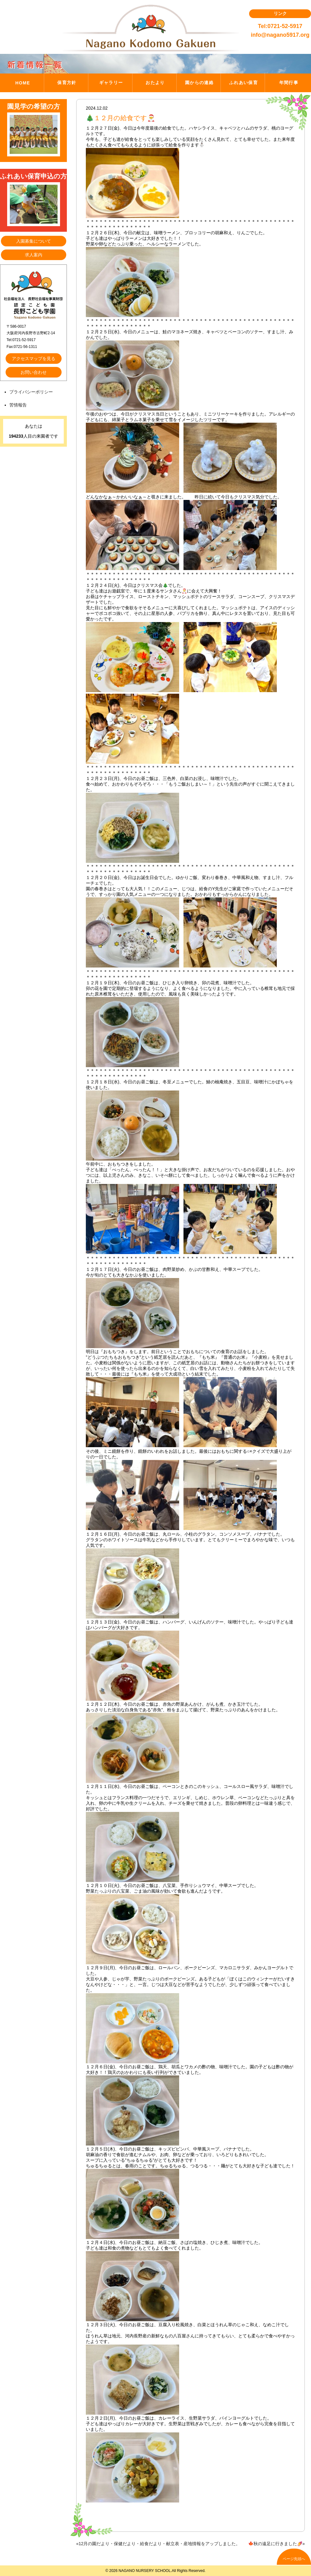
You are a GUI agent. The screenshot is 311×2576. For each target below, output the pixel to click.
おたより (155, 82)
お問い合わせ (34, 372)
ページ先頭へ (294, 2559)
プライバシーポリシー (31, 391)
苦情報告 (18, 404)
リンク (280, 13)
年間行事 (289, 82)
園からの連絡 (199, 82)
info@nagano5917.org (280, 35)
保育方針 (67, 82)
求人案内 (33, 254)
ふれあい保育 (243, 82)
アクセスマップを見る (33, 358)
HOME (22, 82)
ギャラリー (111, 82)
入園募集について (33, 241)
